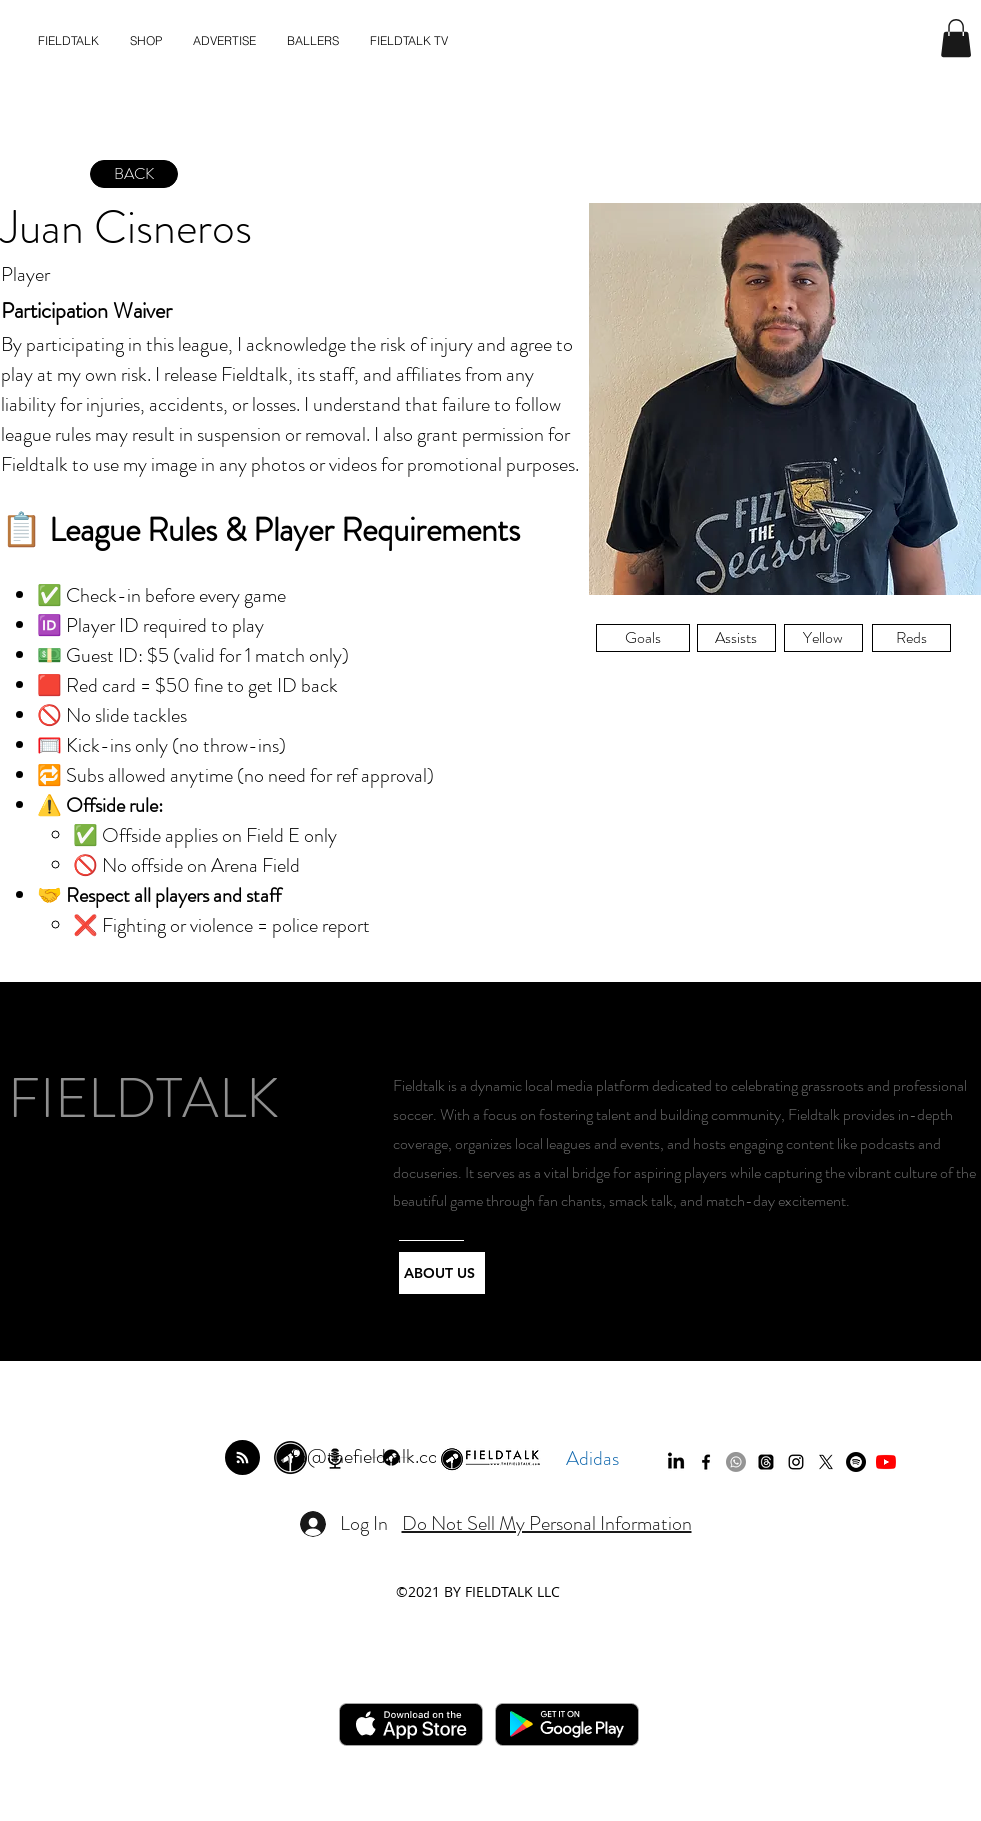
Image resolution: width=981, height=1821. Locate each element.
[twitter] (826, 1462)
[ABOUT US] (442, 1273)
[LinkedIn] (676, 1462)
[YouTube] (886, 1462)
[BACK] (134, 174)
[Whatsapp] (736, 1462)
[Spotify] (856, 1462)
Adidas (592, 1458)
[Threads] (766, 1462)
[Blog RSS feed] (242, 1458)
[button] (956, 38)
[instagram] (796, 1462)
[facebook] (706, 1462)
